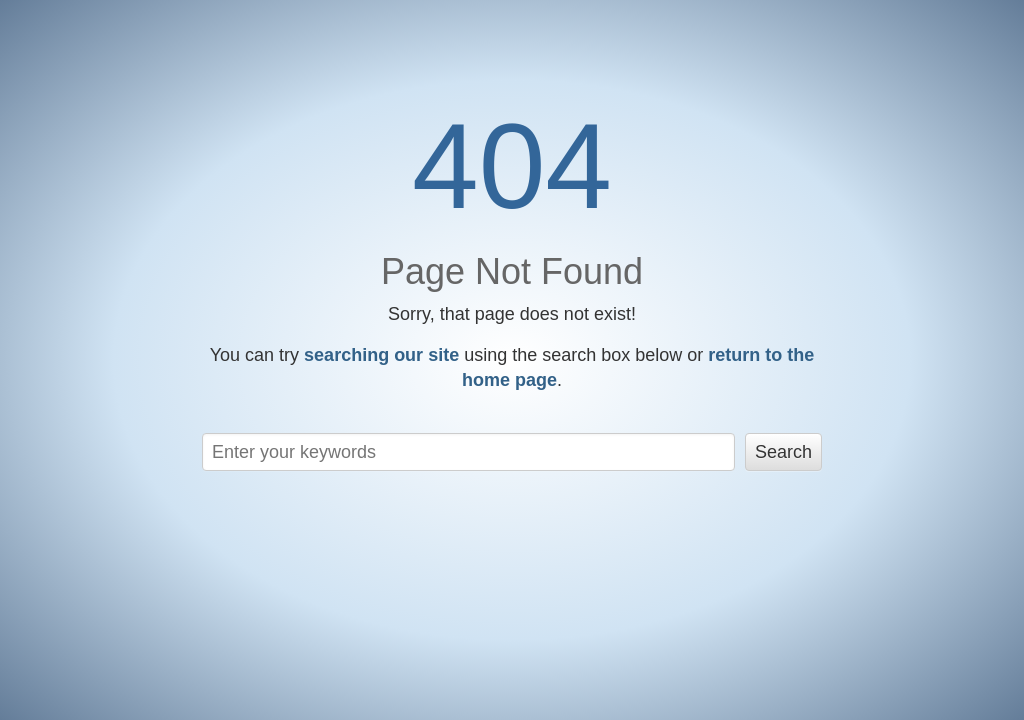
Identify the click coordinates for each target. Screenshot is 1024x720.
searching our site (381, 355)
